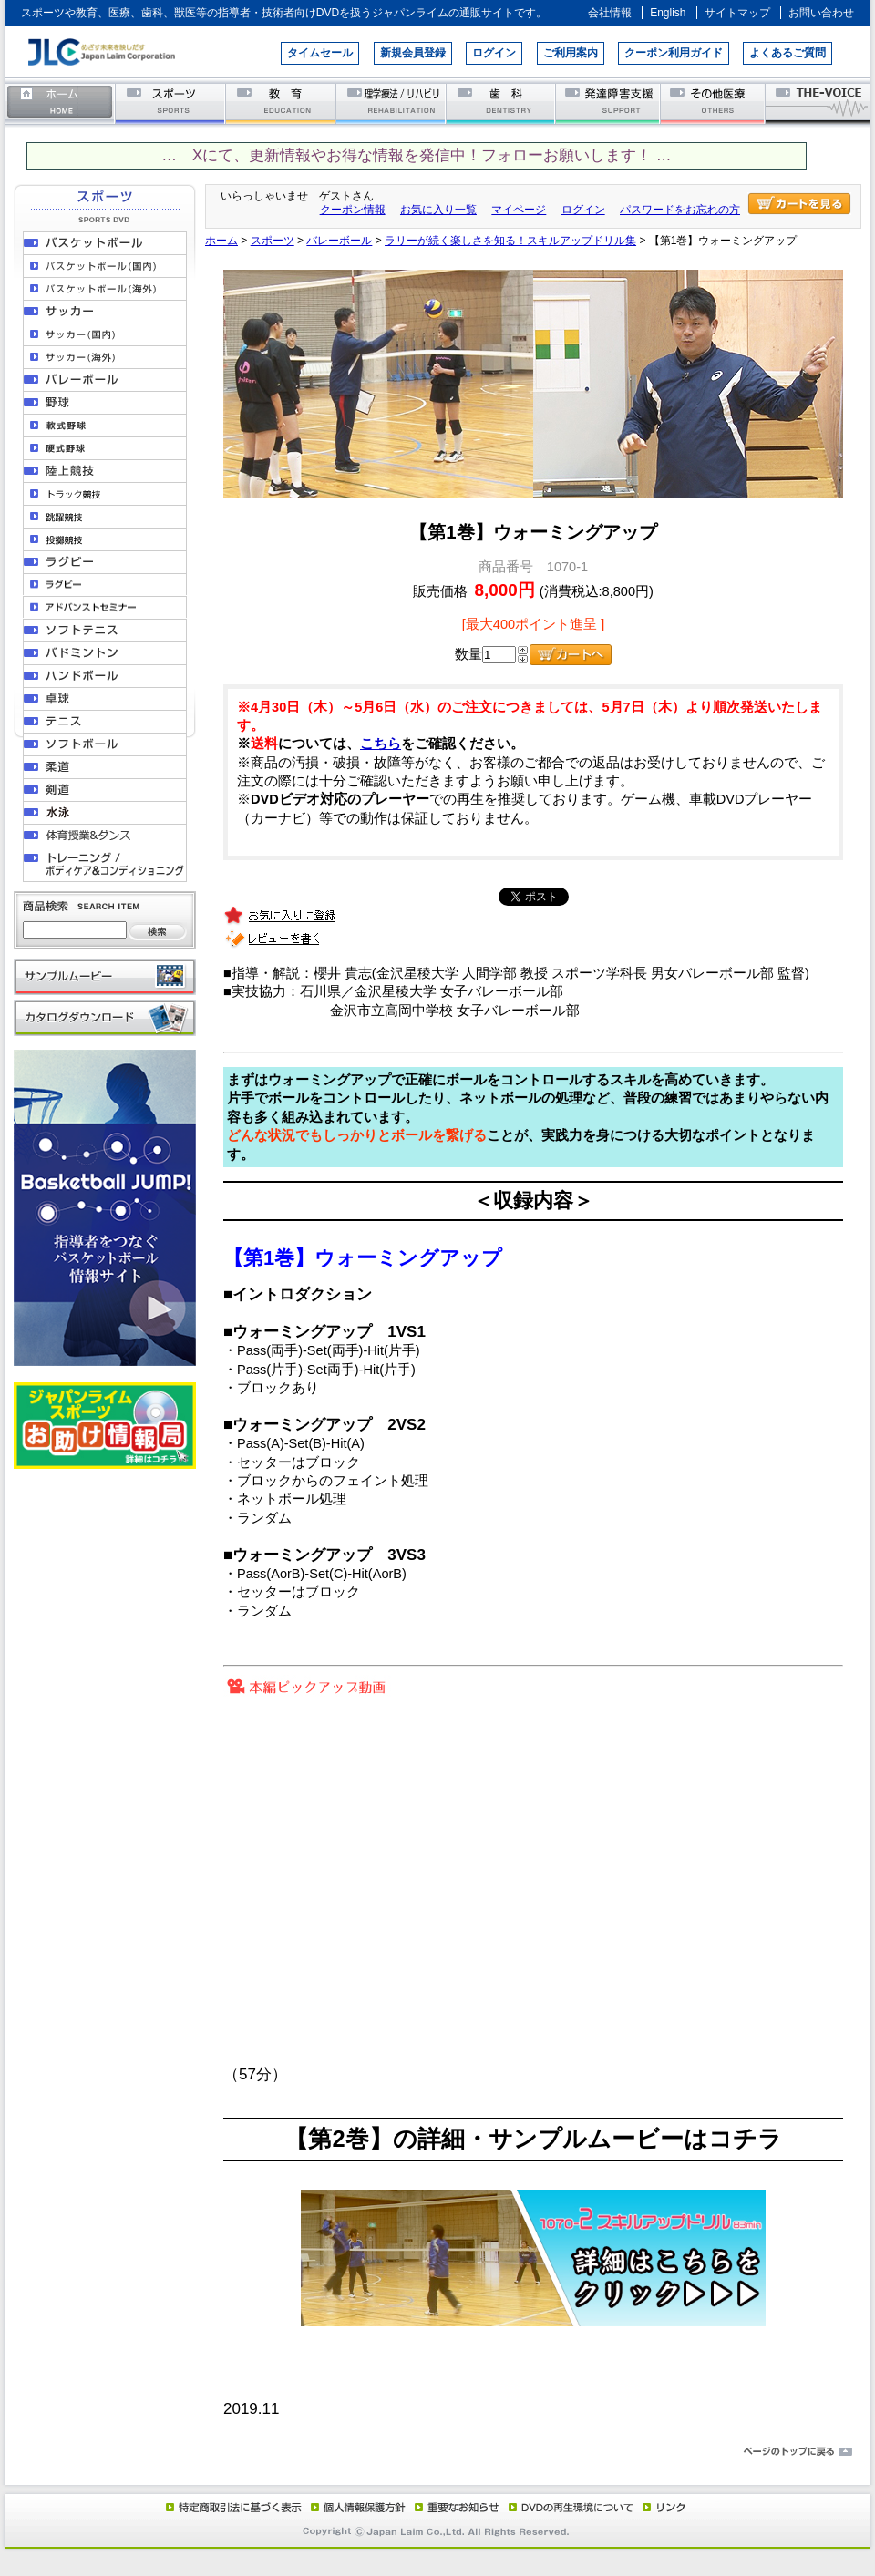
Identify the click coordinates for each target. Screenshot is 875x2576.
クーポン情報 (353, 209)
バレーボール (339, 240)
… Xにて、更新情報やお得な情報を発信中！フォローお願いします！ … (416, 155)
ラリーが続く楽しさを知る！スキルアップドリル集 (510, 240)
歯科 (502, 102)
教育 (281, 102)
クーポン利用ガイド (673, 52)
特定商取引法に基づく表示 (232, 2506)
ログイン (494, 52)
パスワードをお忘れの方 (680, 209)
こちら (380, 743)
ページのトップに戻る (437, 2452)
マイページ (518, 209)
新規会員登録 (413, 52)
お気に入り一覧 (438, 209)
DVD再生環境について (572, 2506)
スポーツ (171, 102)
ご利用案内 (570, 52)
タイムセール (320, 52)
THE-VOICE (818, 102)
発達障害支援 (609, 102)
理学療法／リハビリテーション (391, 102)
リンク (662, 2506)
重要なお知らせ (453, 2506)
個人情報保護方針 (355, 2506)
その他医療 (714, 102)
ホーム (60, 102)
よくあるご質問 (787, 52)
